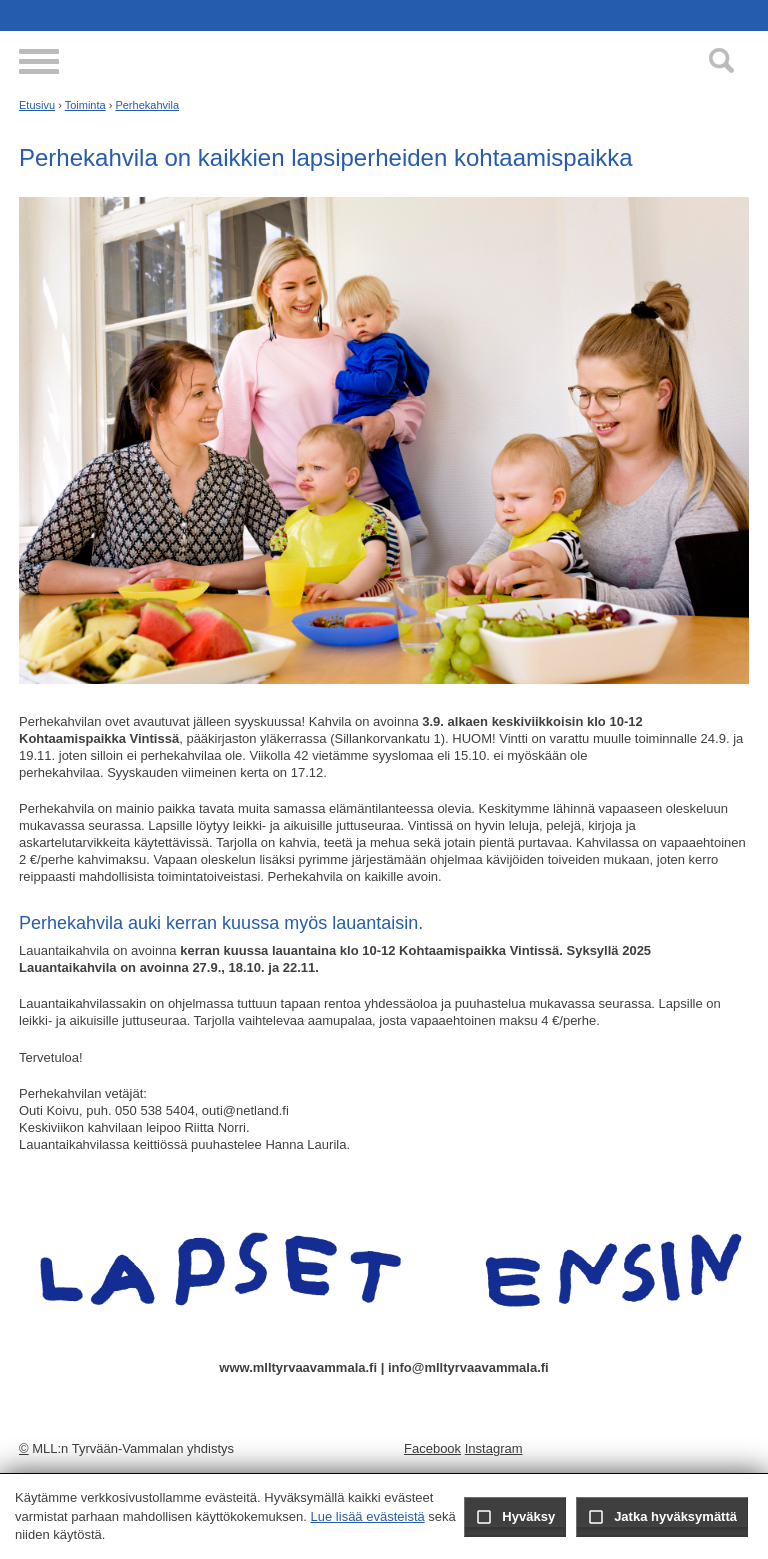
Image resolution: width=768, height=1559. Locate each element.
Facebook (432, 1448)
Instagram (494, 1448)
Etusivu (37, 105)
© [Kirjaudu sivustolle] (24, 1448)
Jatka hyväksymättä (662, 1517)
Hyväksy (515, 1517)
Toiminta (85, 105)
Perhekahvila (147, 105)
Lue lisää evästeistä (368, 1516)
